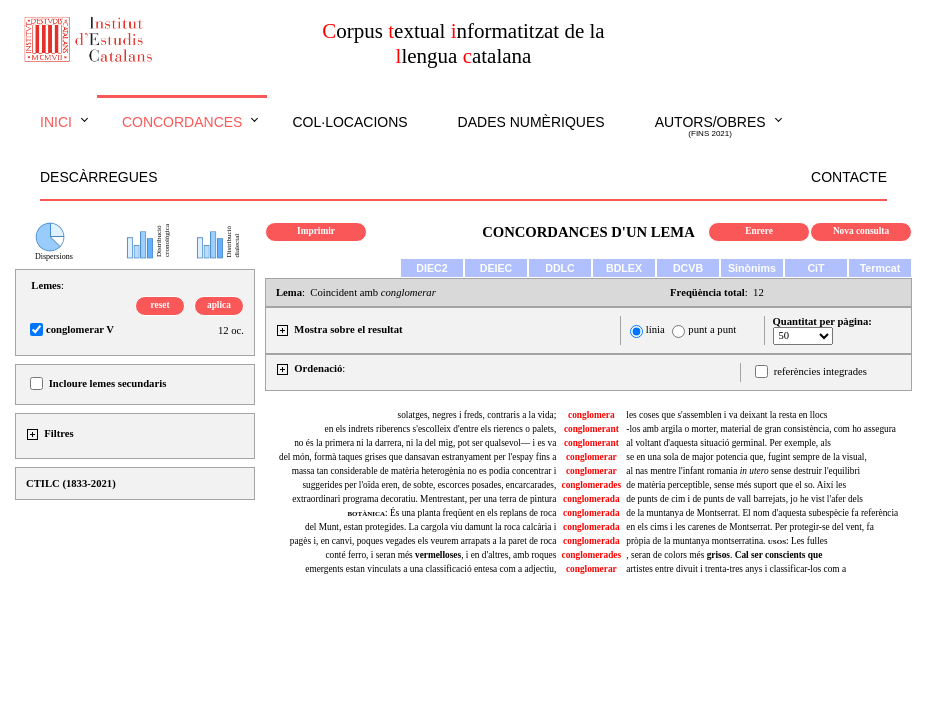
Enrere (759, 231)
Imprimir (316, 231)
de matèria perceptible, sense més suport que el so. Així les (736, 485)
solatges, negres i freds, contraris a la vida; (477, 415)
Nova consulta (861, 231)
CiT (815, 268)
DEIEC (496, 268)
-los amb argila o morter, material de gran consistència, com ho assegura (761, 429)
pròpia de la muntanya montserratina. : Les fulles (726, 541)
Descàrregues (98, 177)
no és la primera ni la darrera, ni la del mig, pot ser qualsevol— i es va (425, 443)
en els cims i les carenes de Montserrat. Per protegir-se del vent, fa (749, 527)
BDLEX (624, 268)
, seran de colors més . (724, 555)
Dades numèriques (531, 122)
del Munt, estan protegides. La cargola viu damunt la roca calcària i (430, 527)
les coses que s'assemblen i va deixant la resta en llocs (726, 415)
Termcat (880, 268)
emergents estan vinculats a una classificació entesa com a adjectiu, (430, 569)
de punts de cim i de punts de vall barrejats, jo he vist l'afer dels (744, 499)
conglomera (591, 415)
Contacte (849, 177)
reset (160, 305)
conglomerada (591, 499)
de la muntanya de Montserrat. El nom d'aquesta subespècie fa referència (762, 513)
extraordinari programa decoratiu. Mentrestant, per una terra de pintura (424, 499)
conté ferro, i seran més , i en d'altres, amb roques (440, 555)
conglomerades (592, 485)
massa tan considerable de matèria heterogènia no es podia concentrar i (424, 471)
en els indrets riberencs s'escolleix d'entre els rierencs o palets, (441, 429)
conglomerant (591, 429)
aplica (219, 305)
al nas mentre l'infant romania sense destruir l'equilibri (743, 471)
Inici (56, 122)
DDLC (560, 268)
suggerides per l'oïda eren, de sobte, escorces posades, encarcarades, (429, 485)
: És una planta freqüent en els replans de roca (451, 513)
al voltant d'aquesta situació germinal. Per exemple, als (728, 443)
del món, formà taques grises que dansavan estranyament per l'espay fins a (417, 457)
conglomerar (591, 457)
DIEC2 (431, 268)
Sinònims (752, 268)
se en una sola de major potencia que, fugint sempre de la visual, (746, 457)
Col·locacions (349, 122)
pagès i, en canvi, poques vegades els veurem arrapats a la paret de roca (423, 541)
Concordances (182, 122)
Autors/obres (710, 127)
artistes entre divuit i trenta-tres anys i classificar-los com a (736, 569)
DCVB (688, 268)
